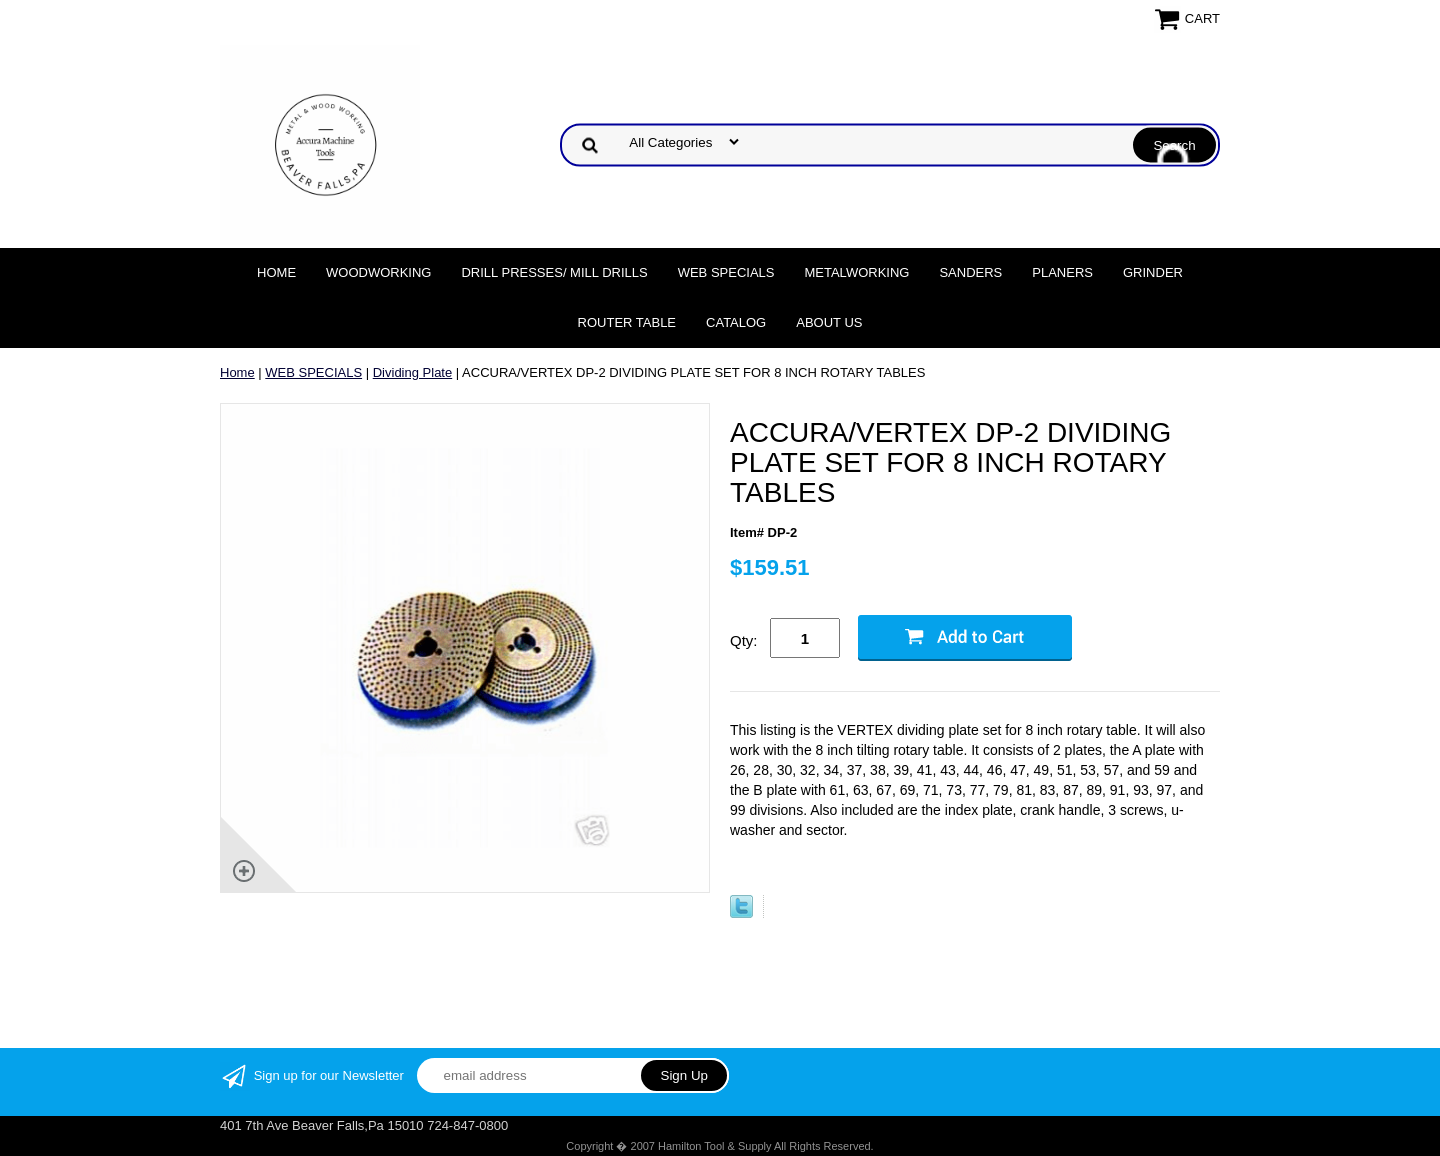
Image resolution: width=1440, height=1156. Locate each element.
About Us (829, 322)
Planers (1062, 272)
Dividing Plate (413, 372)
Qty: (744, 640)
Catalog (736, 322)
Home (276, 272)
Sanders (970, 272)
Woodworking (378, 272)
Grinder (1153, 272)
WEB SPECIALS (726, 272)
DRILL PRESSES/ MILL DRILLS (554, 272)
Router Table (627, 322)
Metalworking (856, 272)
